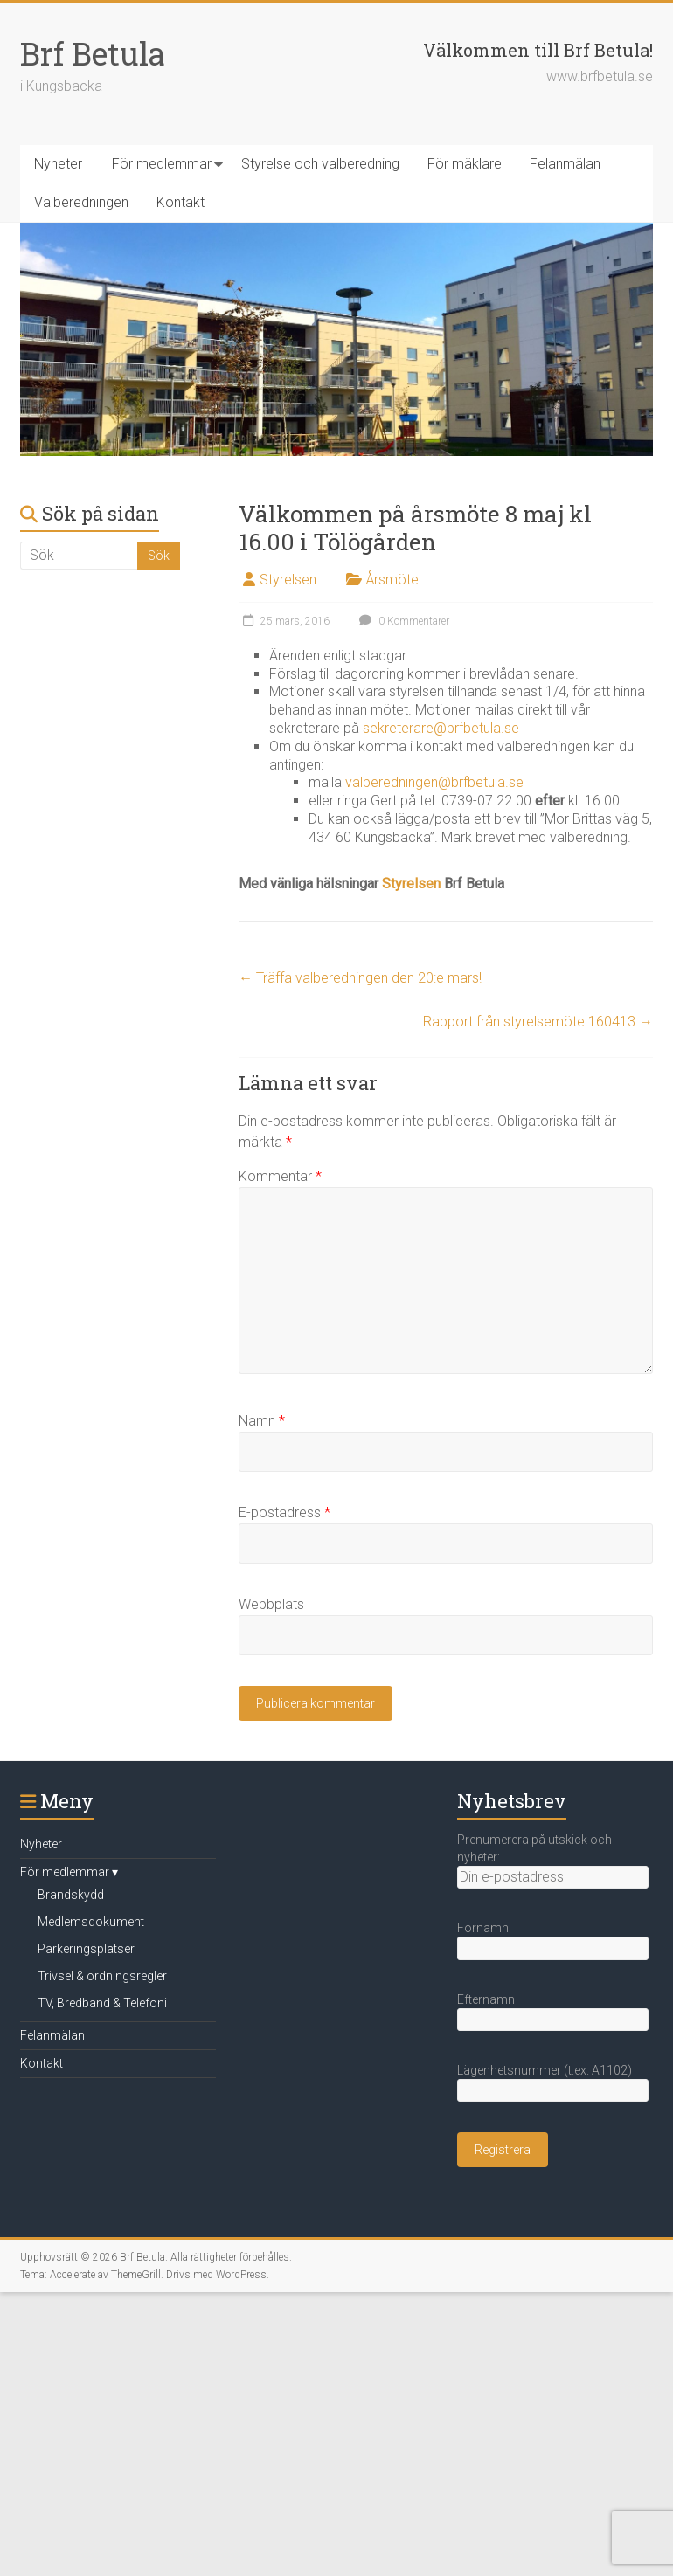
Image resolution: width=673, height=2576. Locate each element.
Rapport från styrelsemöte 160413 (538, 1021)
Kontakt (180, 202)
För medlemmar (162, 163)
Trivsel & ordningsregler (102, 1976)
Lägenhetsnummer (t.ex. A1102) (544, 2070)
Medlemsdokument (91, 1922)
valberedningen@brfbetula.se (434, 782)
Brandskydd (71, 1895)
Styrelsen (288, 579)
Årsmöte (392, 579)
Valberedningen (81, 202)
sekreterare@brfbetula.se (441, 728)
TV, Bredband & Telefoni (102, 2003)
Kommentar (280, 1176)
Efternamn (486, 1999)
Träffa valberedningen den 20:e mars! (360, 978)
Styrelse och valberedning (320, 163)
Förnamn (483, 1928)
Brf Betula (92, 53)
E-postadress (284, 1512)
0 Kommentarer (402, 621)
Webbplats (271, 1604)
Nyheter (58, 163)
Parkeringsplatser (86, 1949)
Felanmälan (565, 163)
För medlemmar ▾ (69, 1872)
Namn (262, 1420)
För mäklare (464, 163)
